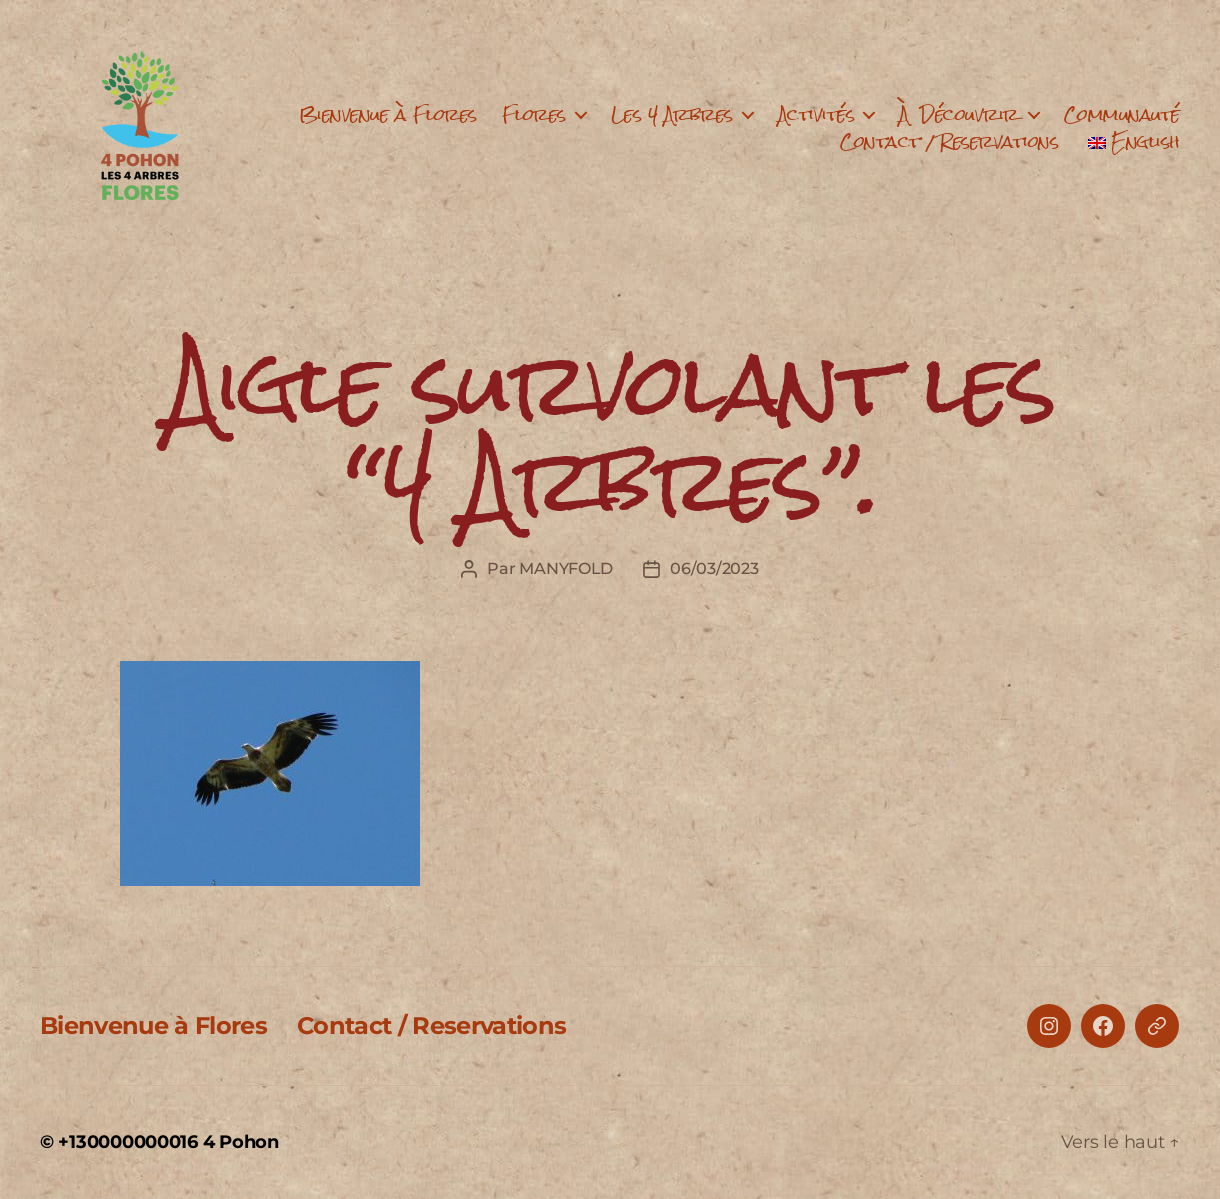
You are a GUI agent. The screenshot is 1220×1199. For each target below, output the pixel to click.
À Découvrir (959, 114)
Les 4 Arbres (672, 114)
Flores (534, 114)
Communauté (1122, 114)
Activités (816, 114)
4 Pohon (241, 1142)
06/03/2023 (714, 568)
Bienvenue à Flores (388, 114)
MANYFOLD (566, 568)
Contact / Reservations (949, 141)
